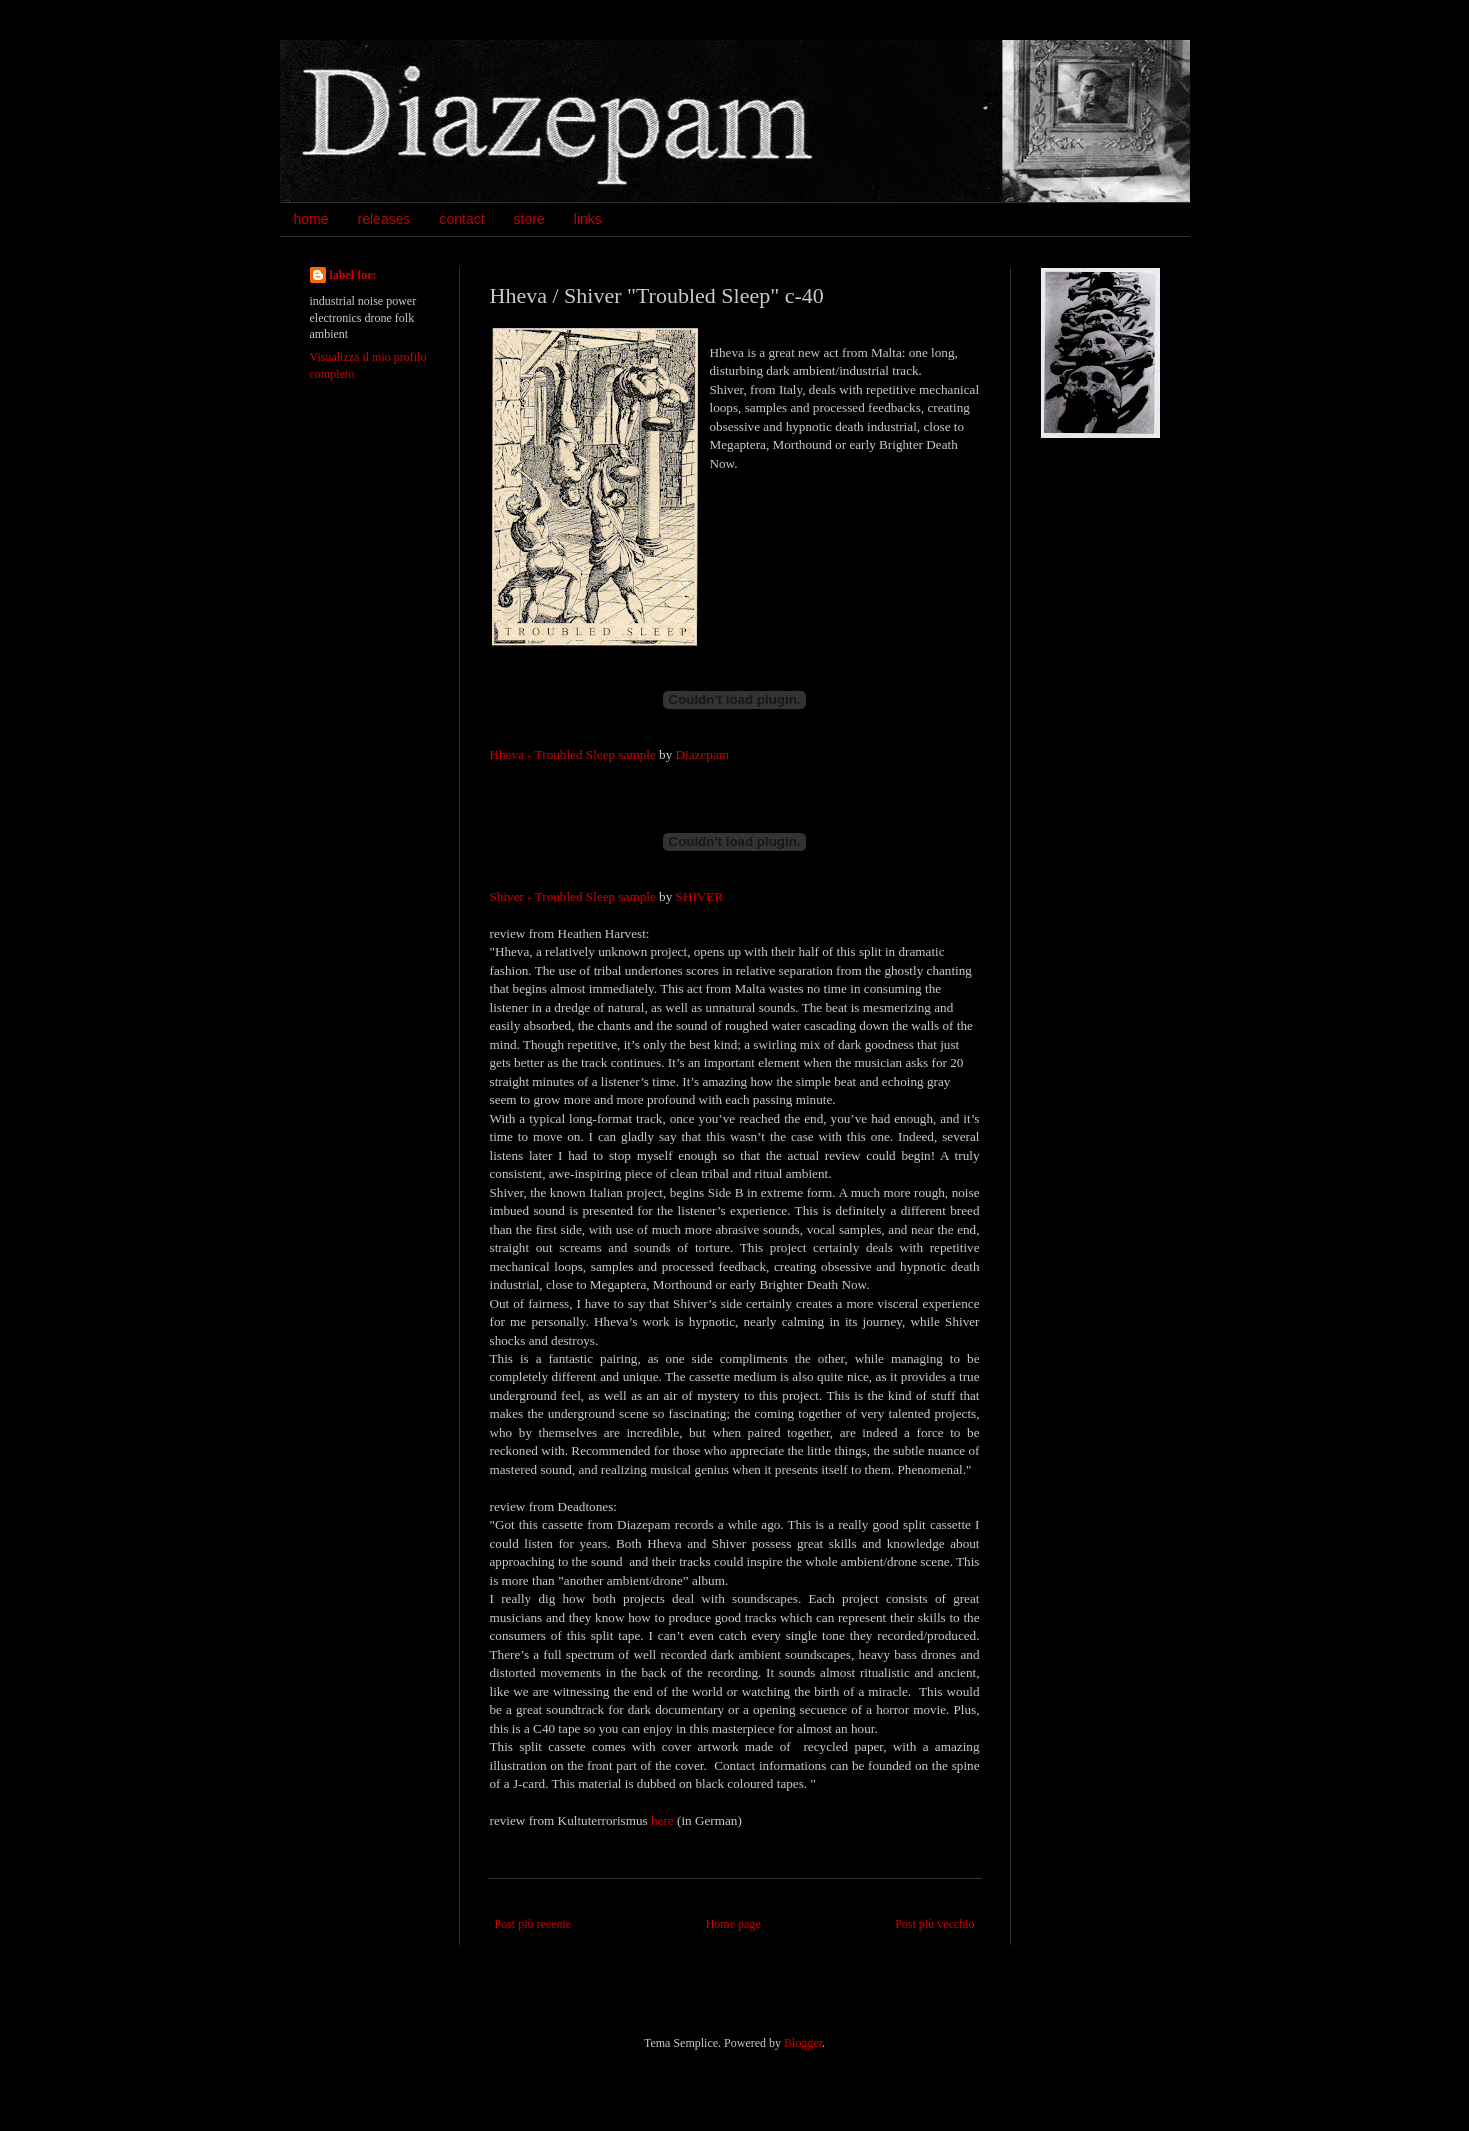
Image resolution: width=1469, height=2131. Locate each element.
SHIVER (700, 896)
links (588, 219)
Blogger (803, 2043)
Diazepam (702, 754)
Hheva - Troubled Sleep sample (573, 754)
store (529, 219)
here (662, 1820)
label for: (353, 275)
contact (461, 219)
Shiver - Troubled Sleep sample (573, 896)
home (311, 219)
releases (384, 219)
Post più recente (533, 1924)
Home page (733, 1924)
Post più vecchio (934, 1924)
